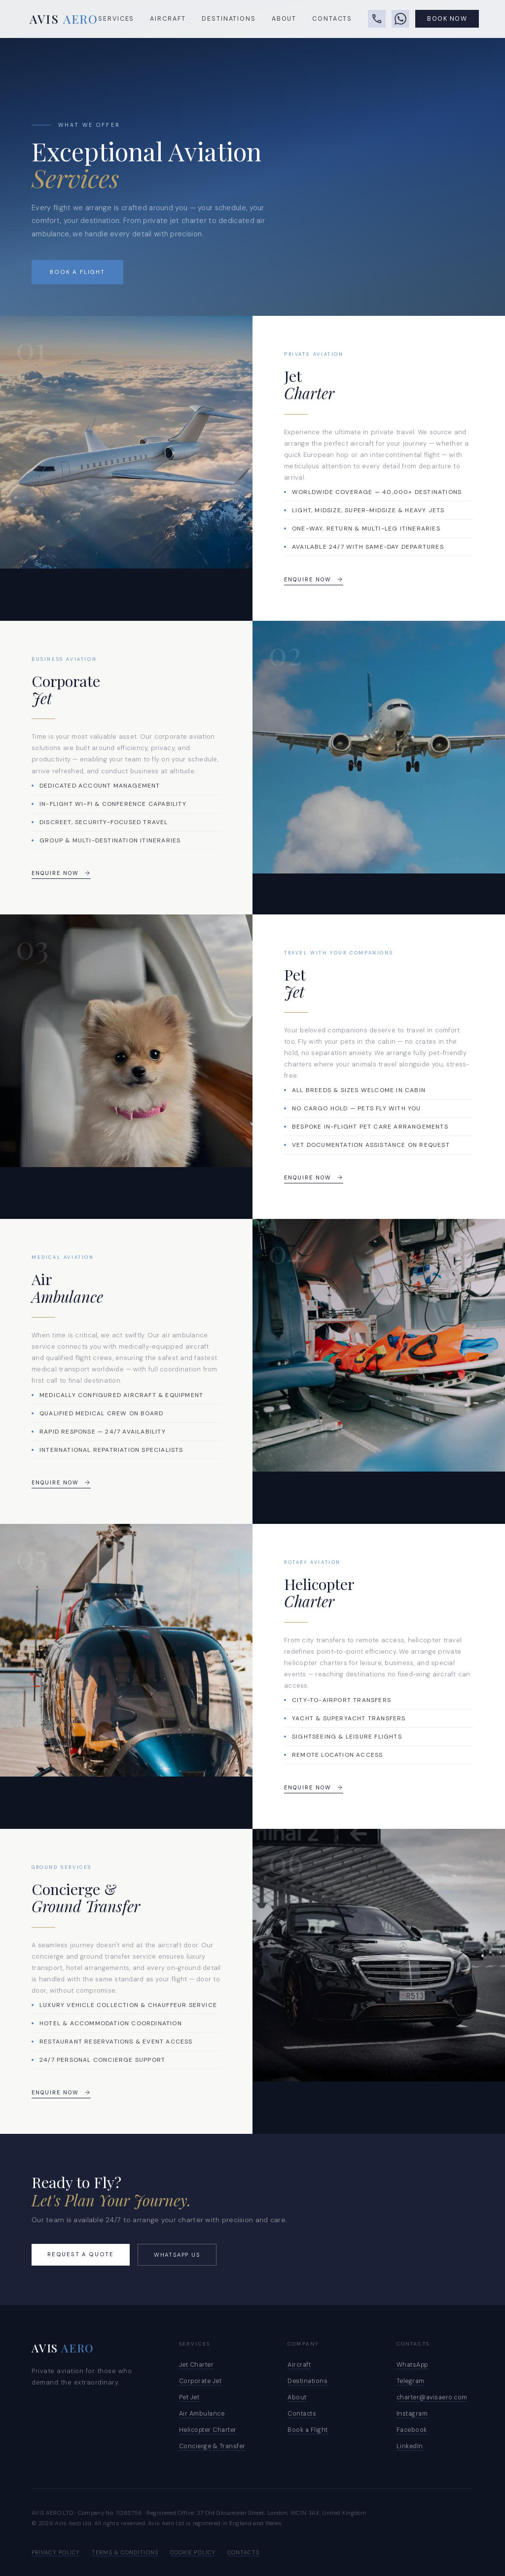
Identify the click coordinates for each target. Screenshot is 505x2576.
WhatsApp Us (177, 2254)
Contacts (332, 20)
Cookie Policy (193, 2552)
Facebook (412, 2430)
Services (116, 20)
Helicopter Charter (208, 2430)
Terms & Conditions (125, 2552)
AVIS (64, 20)
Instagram (412, 2414)
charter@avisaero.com (432, 2397)
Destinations (229, 20)
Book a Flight (77, 272)
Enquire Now (313, 579)
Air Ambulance (202, 2414)
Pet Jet (189, 2397)
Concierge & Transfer (212, 2446)
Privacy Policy (56, 2552)
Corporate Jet (200, 2381)
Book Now (447, 20)
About (284, 20)
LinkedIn (410, 2446)
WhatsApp (412, 2365)
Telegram (411, 2381)
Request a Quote (80, 2254)
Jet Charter (196, 2365)
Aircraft (168, 20)
